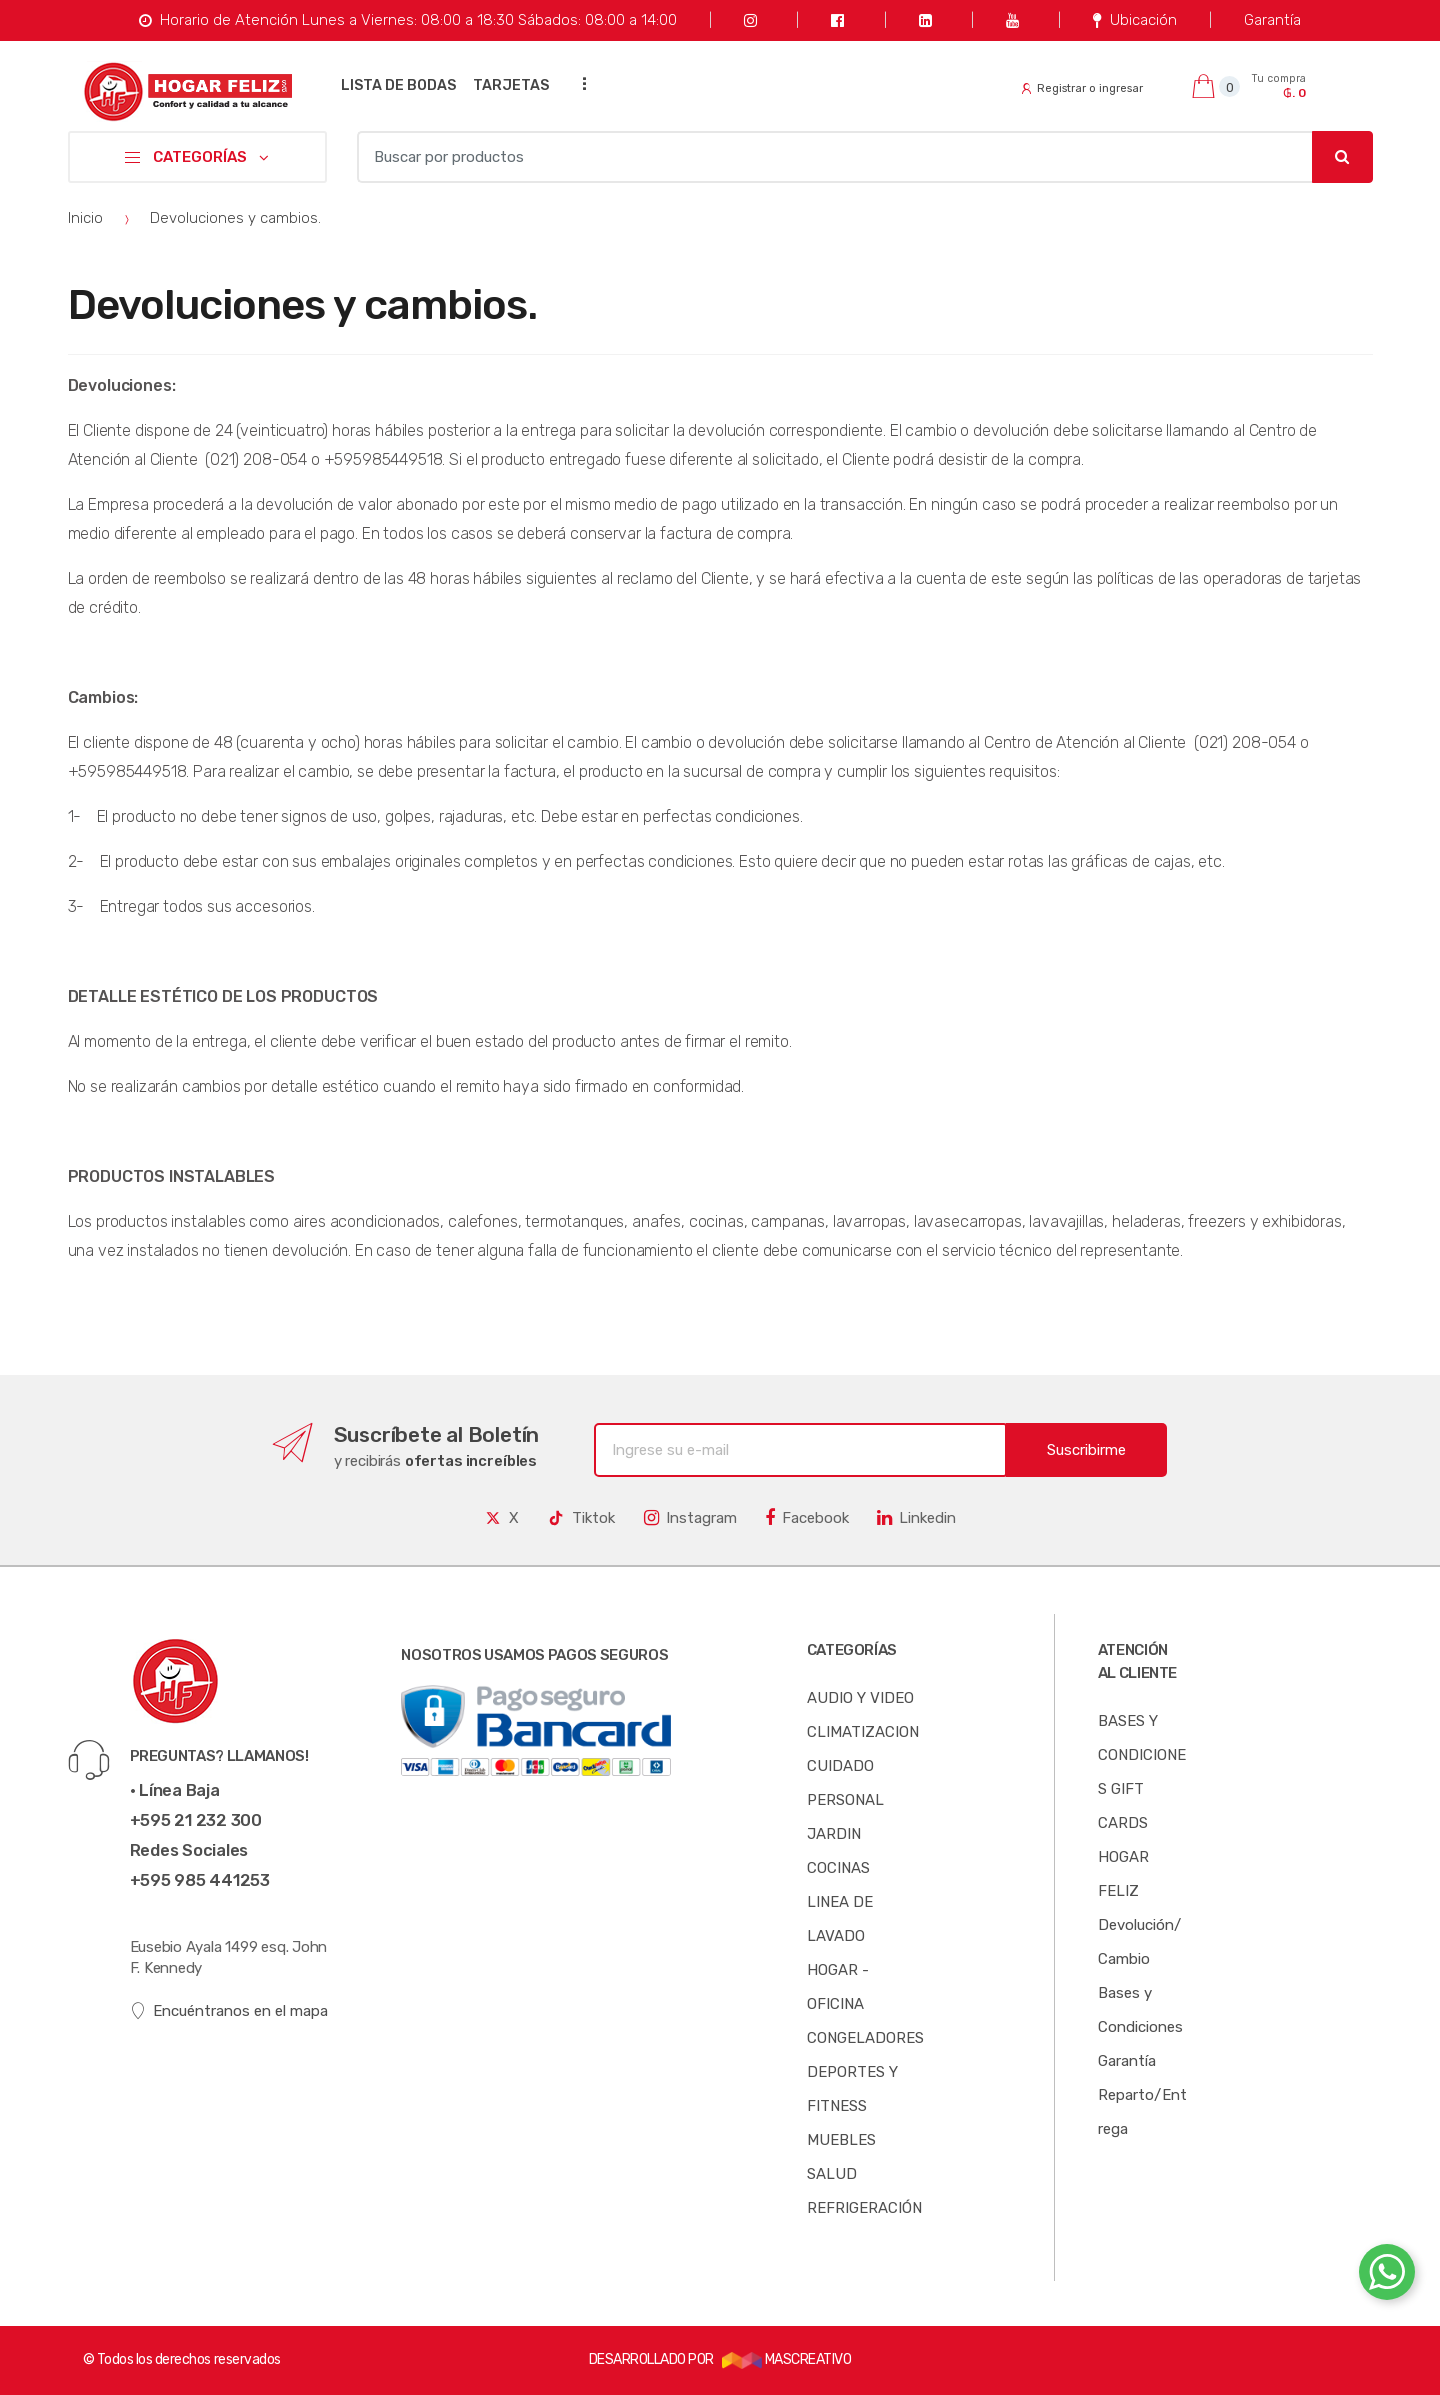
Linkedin (916, 1518)
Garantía (1272, 20)
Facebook (807, 1518)
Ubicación (1134, 20)
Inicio (85, 218)
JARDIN (834, 1834)
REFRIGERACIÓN (864, 2208)
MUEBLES (841, 2140)
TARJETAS (511, 85)
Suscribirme (1086, 1450)
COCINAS (838, 1868)
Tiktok (581, 1518)
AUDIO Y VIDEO (860, 1698)
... (578, 83)
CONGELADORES (865, 2038)
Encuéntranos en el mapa (229, 2011)
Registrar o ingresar (1082, 88)
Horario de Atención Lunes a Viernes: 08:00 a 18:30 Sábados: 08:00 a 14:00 (407, 20)
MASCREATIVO (787, 2359)
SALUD (832, 2174)
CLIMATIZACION (863, 1732)
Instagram (690, 1518)
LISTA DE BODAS (398, 85)
